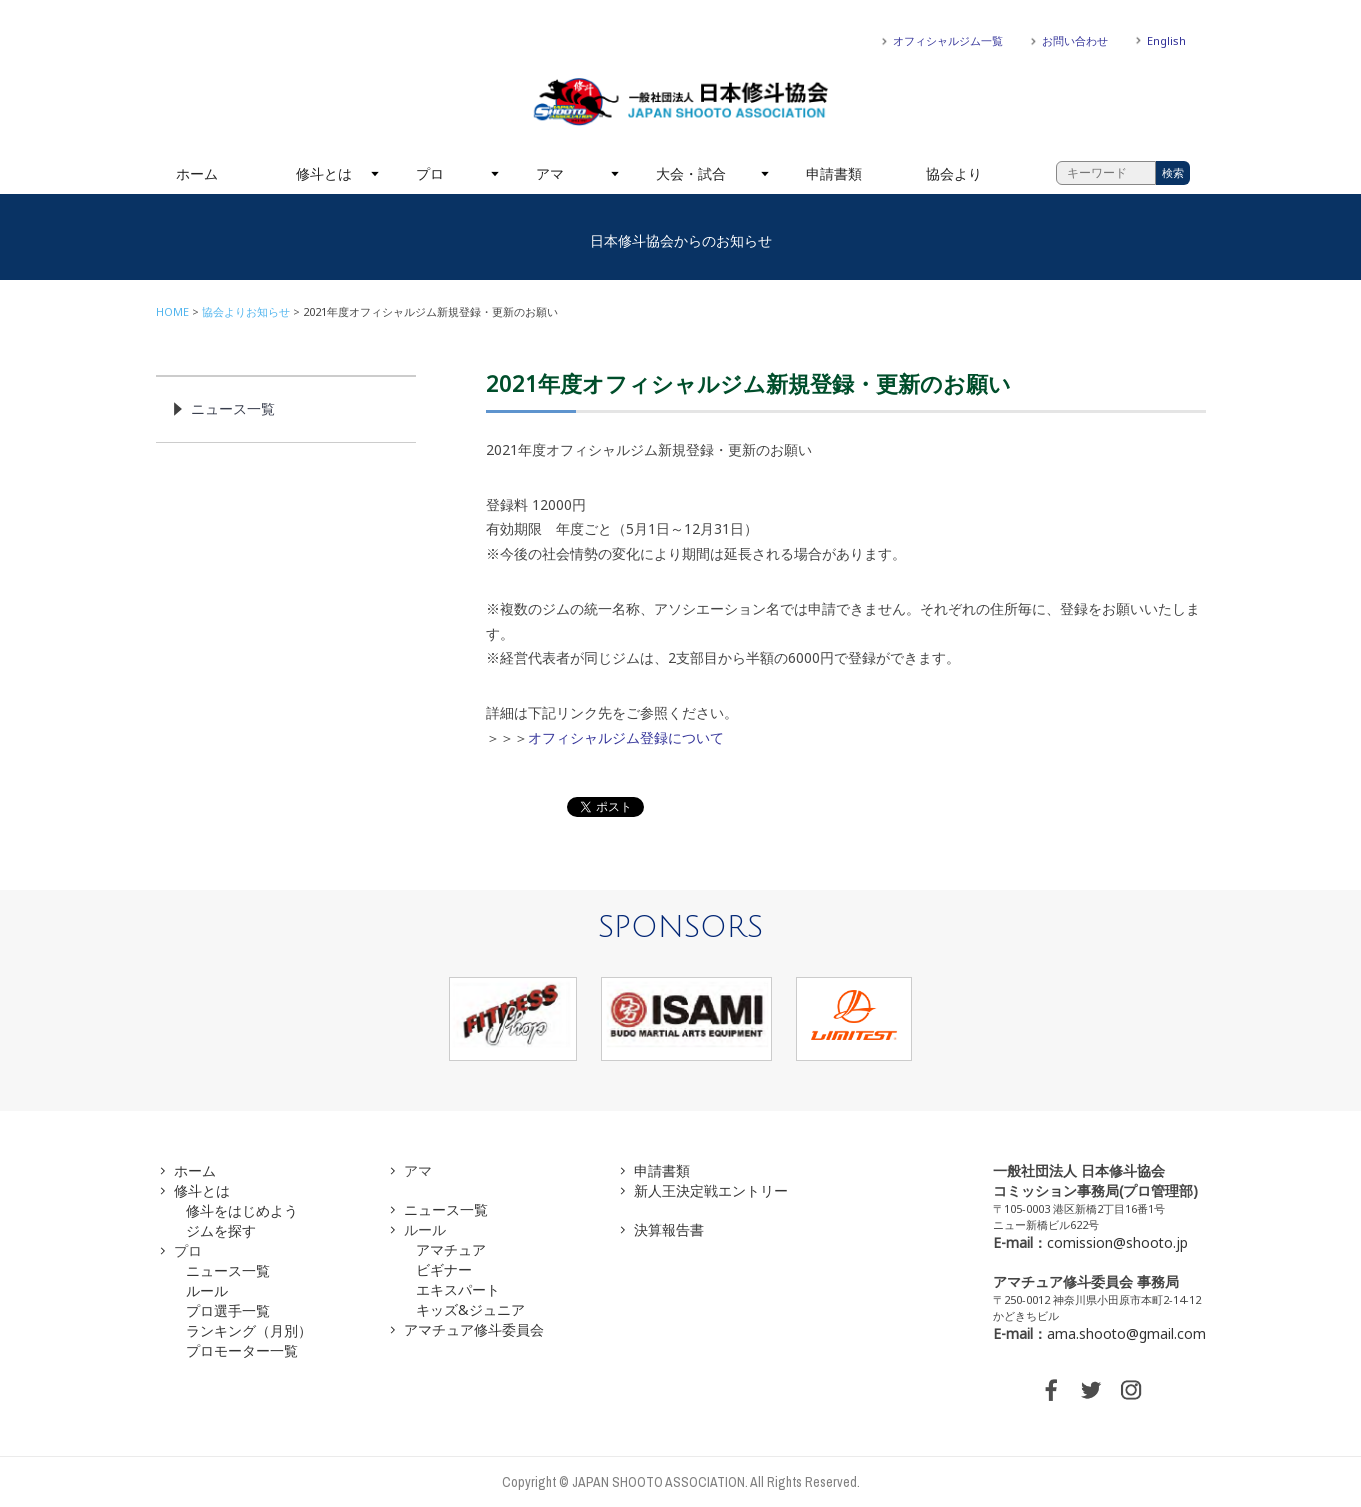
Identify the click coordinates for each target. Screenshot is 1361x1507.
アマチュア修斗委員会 (474, 1329)
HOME (172, 311)
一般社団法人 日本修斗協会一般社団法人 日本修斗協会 (681, 102)
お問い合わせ (1075, 40)
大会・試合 (691, 173)
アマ (550, 173)
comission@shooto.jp (1117, 1242)
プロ (430, 173)
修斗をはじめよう (242, 1210)
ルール (207, 1290)
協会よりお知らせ (246, 311)
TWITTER (1091, 1390)
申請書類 (834, 173)
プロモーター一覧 (242, 1350)
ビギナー (444, 1269)
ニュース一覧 (233, 408)
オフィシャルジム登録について (626, 737)
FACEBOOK (1051, 1390)
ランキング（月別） (249, 1330)
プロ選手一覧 (228, 1310)
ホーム (197, 173)
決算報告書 (669, 1229)
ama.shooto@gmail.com (1126, 1333)
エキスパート (458, 1289)
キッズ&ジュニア (470, 1309)
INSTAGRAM (1131, 1390)
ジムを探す (221, 1230)
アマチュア (451, 1249)
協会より (954, 173)
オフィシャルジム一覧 (948, 40)
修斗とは (324, 173)
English (1166, 40)
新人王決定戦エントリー (711, 1190)
